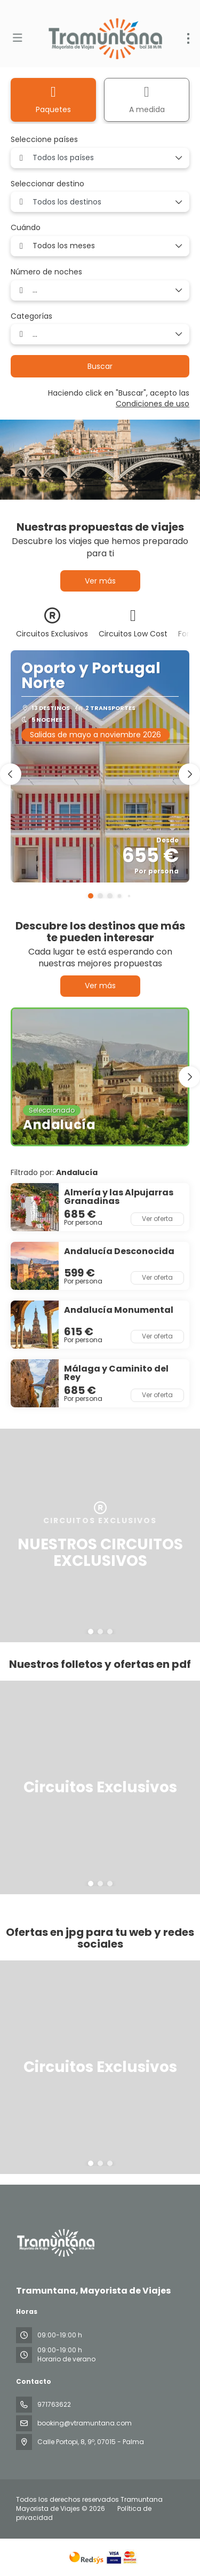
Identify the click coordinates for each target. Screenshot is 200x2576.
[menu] (188, 38)
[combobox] (100, 158)
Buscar (100, 366)
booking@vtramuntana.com (84, 2423)
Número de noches (46, 272)
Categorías (31, 316)
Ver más (100, 581)
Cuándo (26, 228)
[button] (90, 896)
